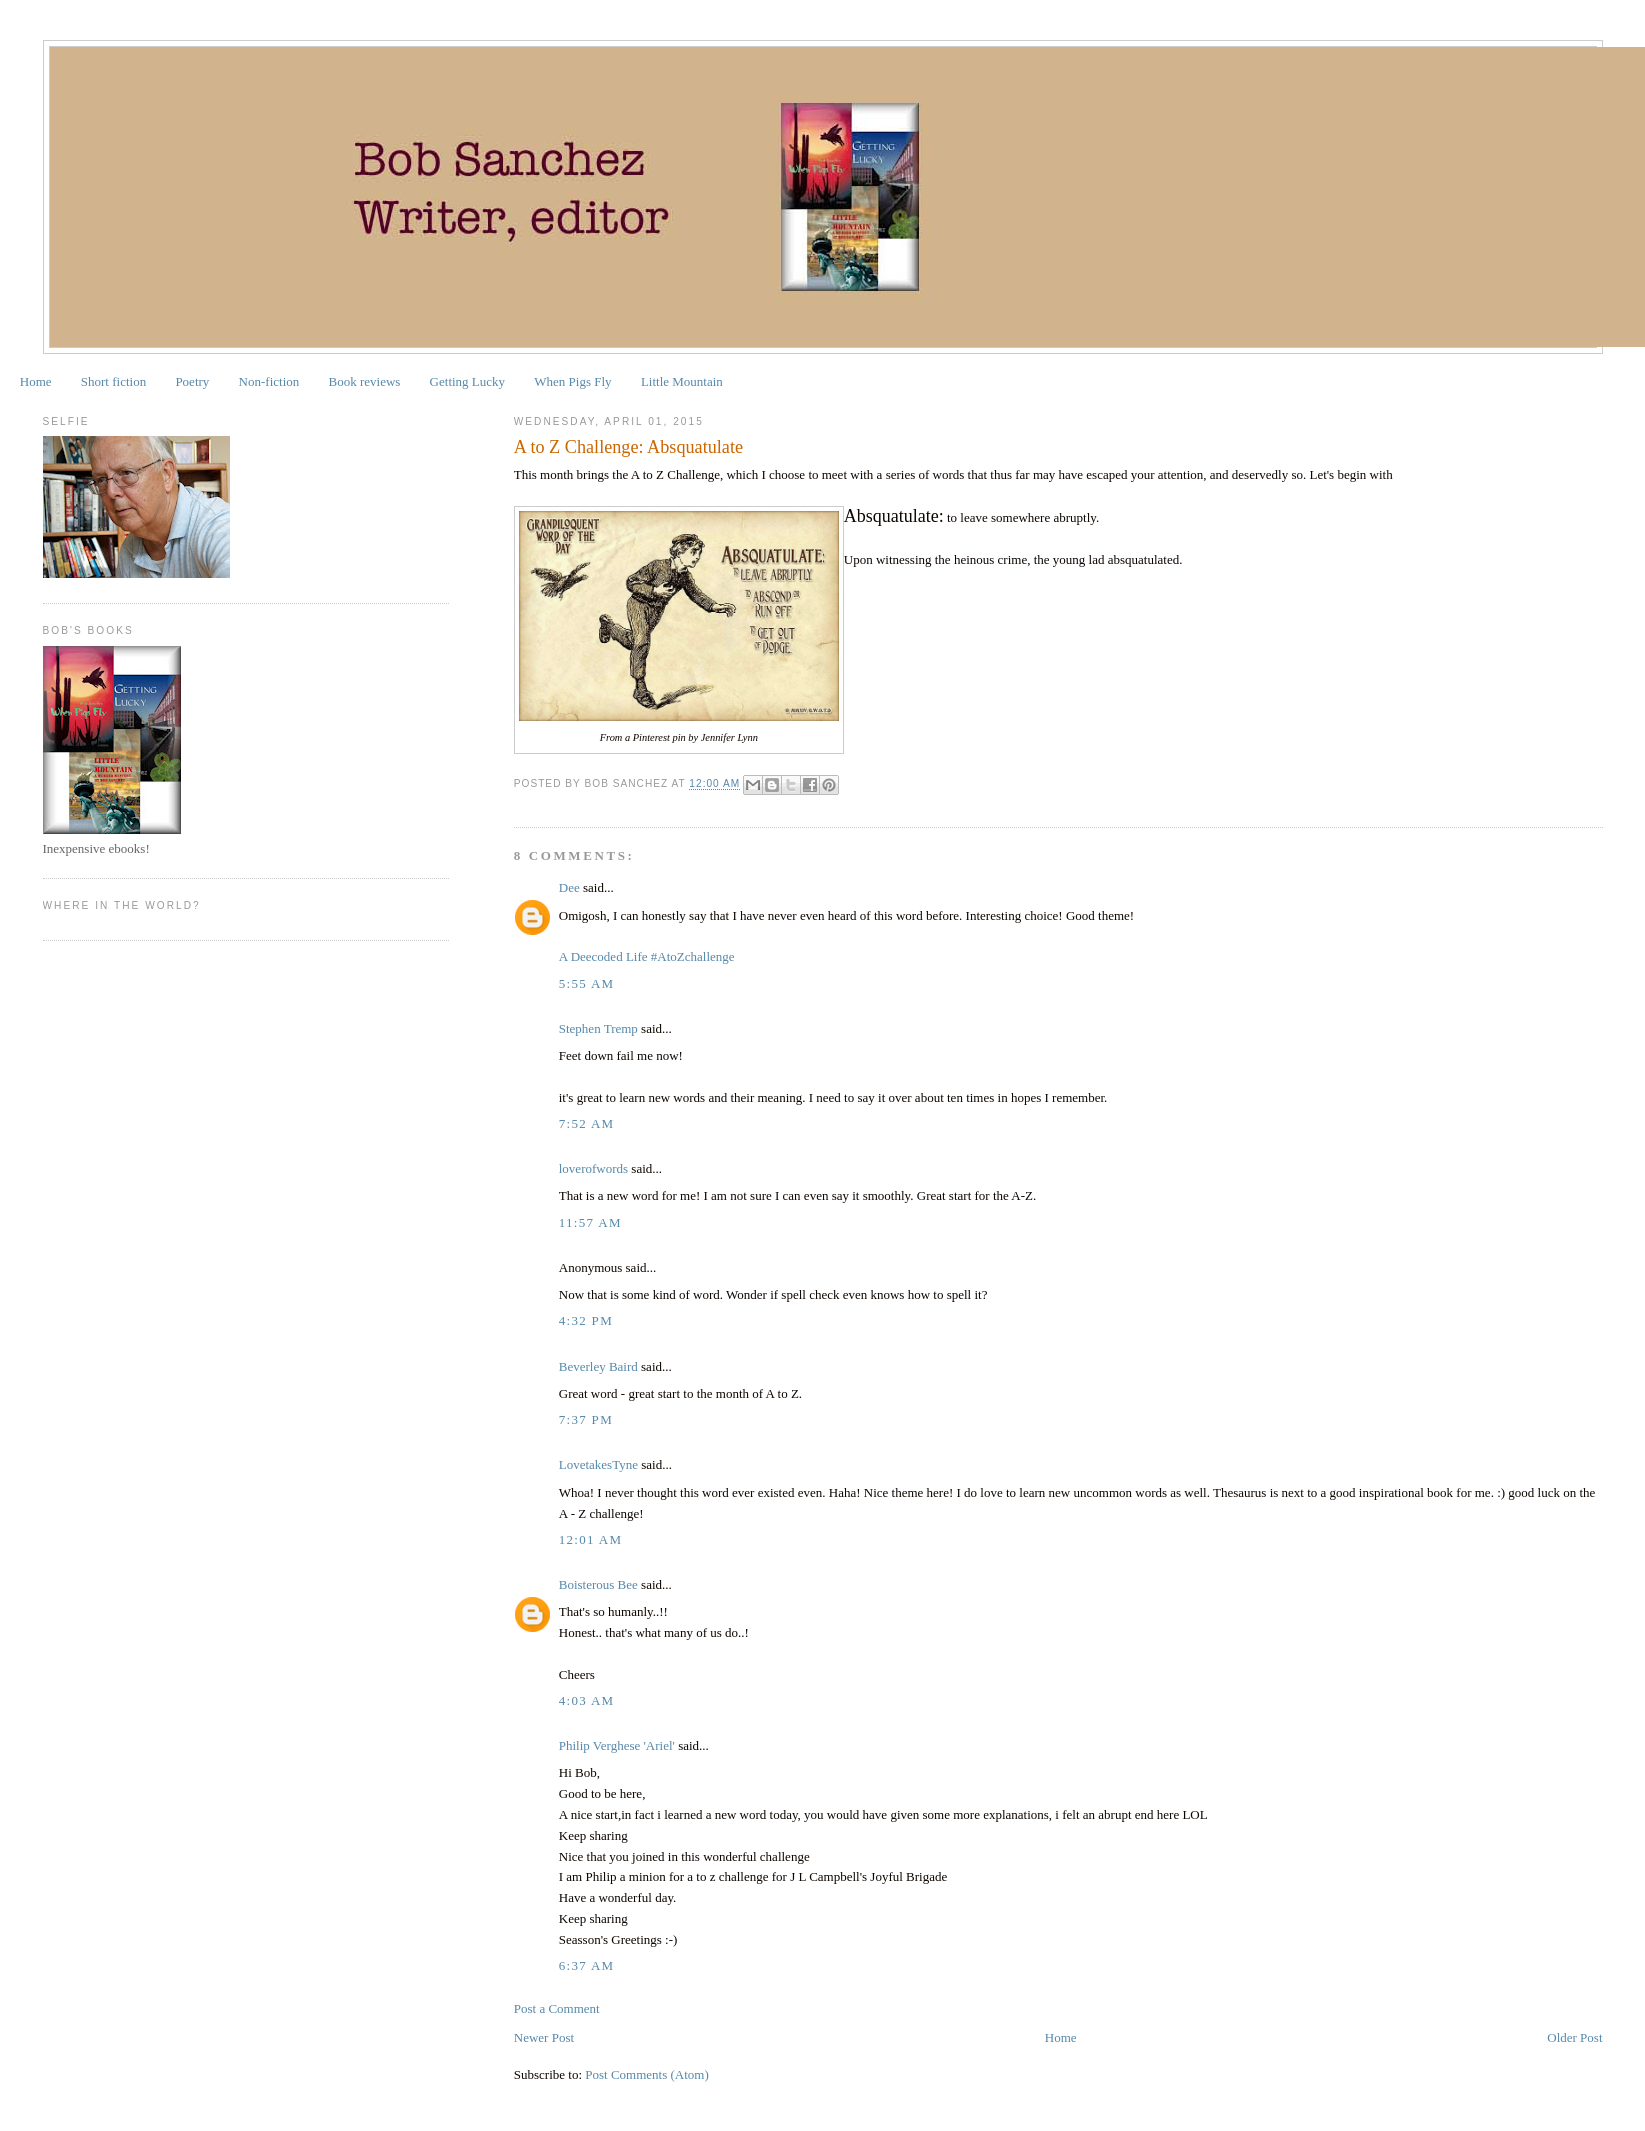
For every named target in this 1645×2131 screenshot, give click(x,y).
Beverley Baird (598, 1366)
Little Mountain (682, 381)
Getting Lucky (467, 381)
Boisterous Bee (598, 1584)
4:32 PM (586, 1320)
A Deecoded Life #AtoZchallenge (647, 956)
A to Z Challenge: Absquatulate (628, 447)
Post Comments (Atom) (647, 2074)
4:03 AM (587, 1700)
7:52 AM (587, 1123)
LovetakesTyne (598, 1464)
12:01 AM (591, 1539)
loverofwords (593, 1168)
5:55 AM (587, 983)
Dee (569, 887)
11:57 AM (590, 1222)
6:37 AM (587, 1965)
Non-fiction (269, 381)
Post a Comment (557, 2008)
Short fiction (113, 381)
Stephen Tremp (598, 1028)
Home (36, 381)
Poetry (192, 381)
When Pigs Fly (572, 381)
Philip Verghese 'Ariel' (617, 1745)
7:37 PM (586, 1419)
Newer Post (544, 2037)
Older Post (1574, 2037)
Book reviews (365, 381)
